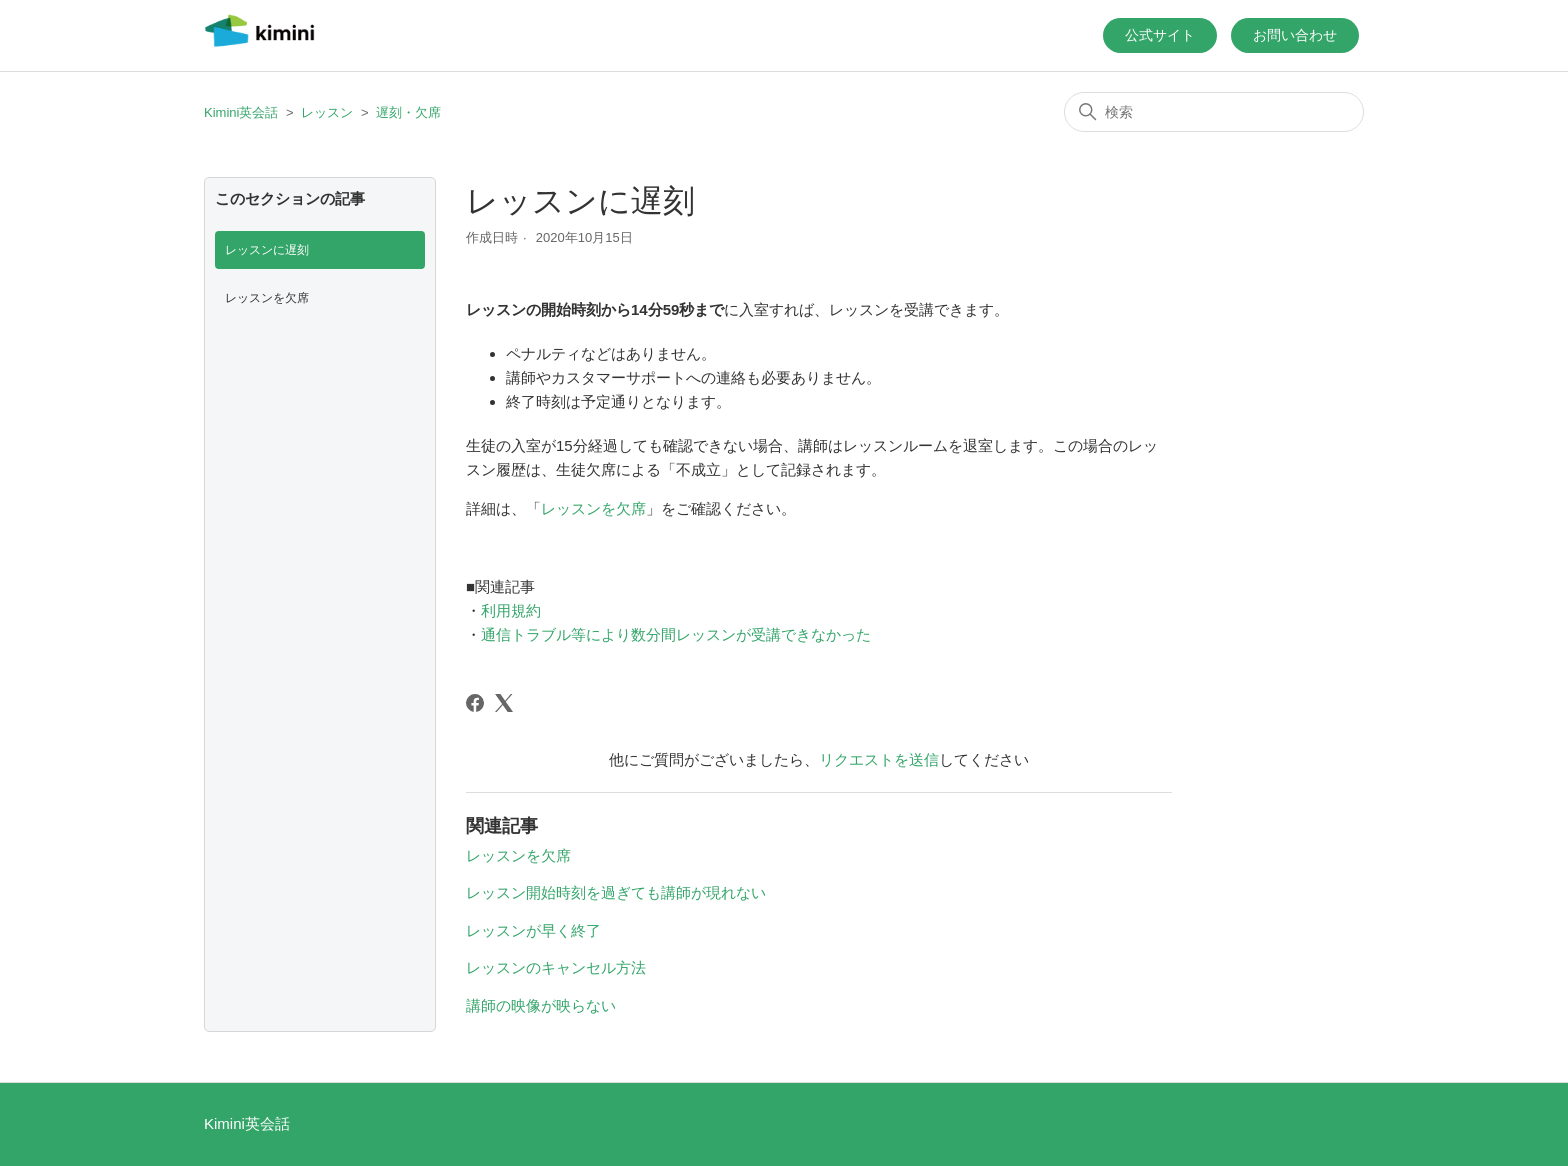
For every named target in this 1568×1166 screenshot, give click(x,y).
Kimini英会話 (241, 112)
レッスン (327, 112)
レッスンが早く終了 (533, 930)
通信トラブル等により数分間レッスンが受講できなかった (676, 634)
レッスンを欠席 (267, 298)
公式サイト (1160, 35)
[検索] (1214, 112)
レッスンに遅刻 (267, 250)
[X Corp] (504, 703)
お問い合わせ (1295, 35)
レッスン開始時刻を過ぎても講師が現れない (616, 892)
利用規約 (511, 610)
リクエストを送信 (879, 759)
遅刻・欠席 (408, 112)
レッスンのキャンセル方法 (556, 967)
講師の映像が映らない (541, 1005)
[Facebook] (475, 703)
